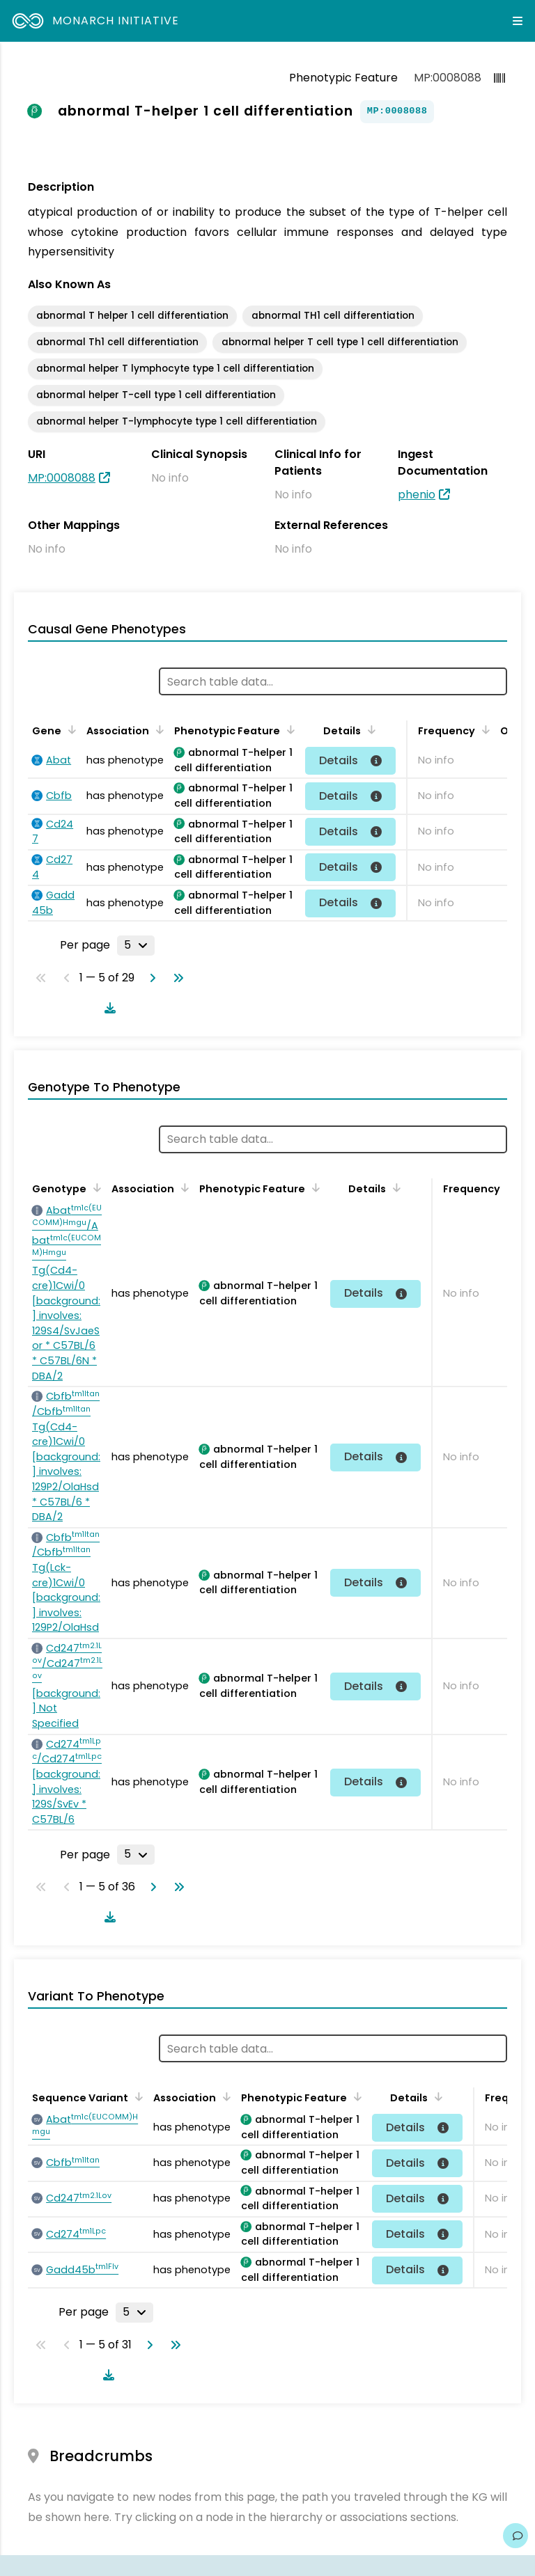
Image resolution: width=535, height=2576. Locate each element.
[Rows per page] (136, 945)
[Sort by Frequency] (483, 729)
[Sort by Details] (369, 729)
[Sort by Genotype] (94, 1187)
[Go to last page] (175, 978)
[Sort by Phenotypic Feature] (288, 729)
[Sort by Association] (157, 729)
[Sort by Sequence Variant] (136, 2096)
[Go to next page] (149, 978)
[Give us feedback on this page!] (515, 2535)
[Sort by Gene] (69, 729)
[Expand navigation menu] (517, 20)
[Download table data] (107, 1008)
